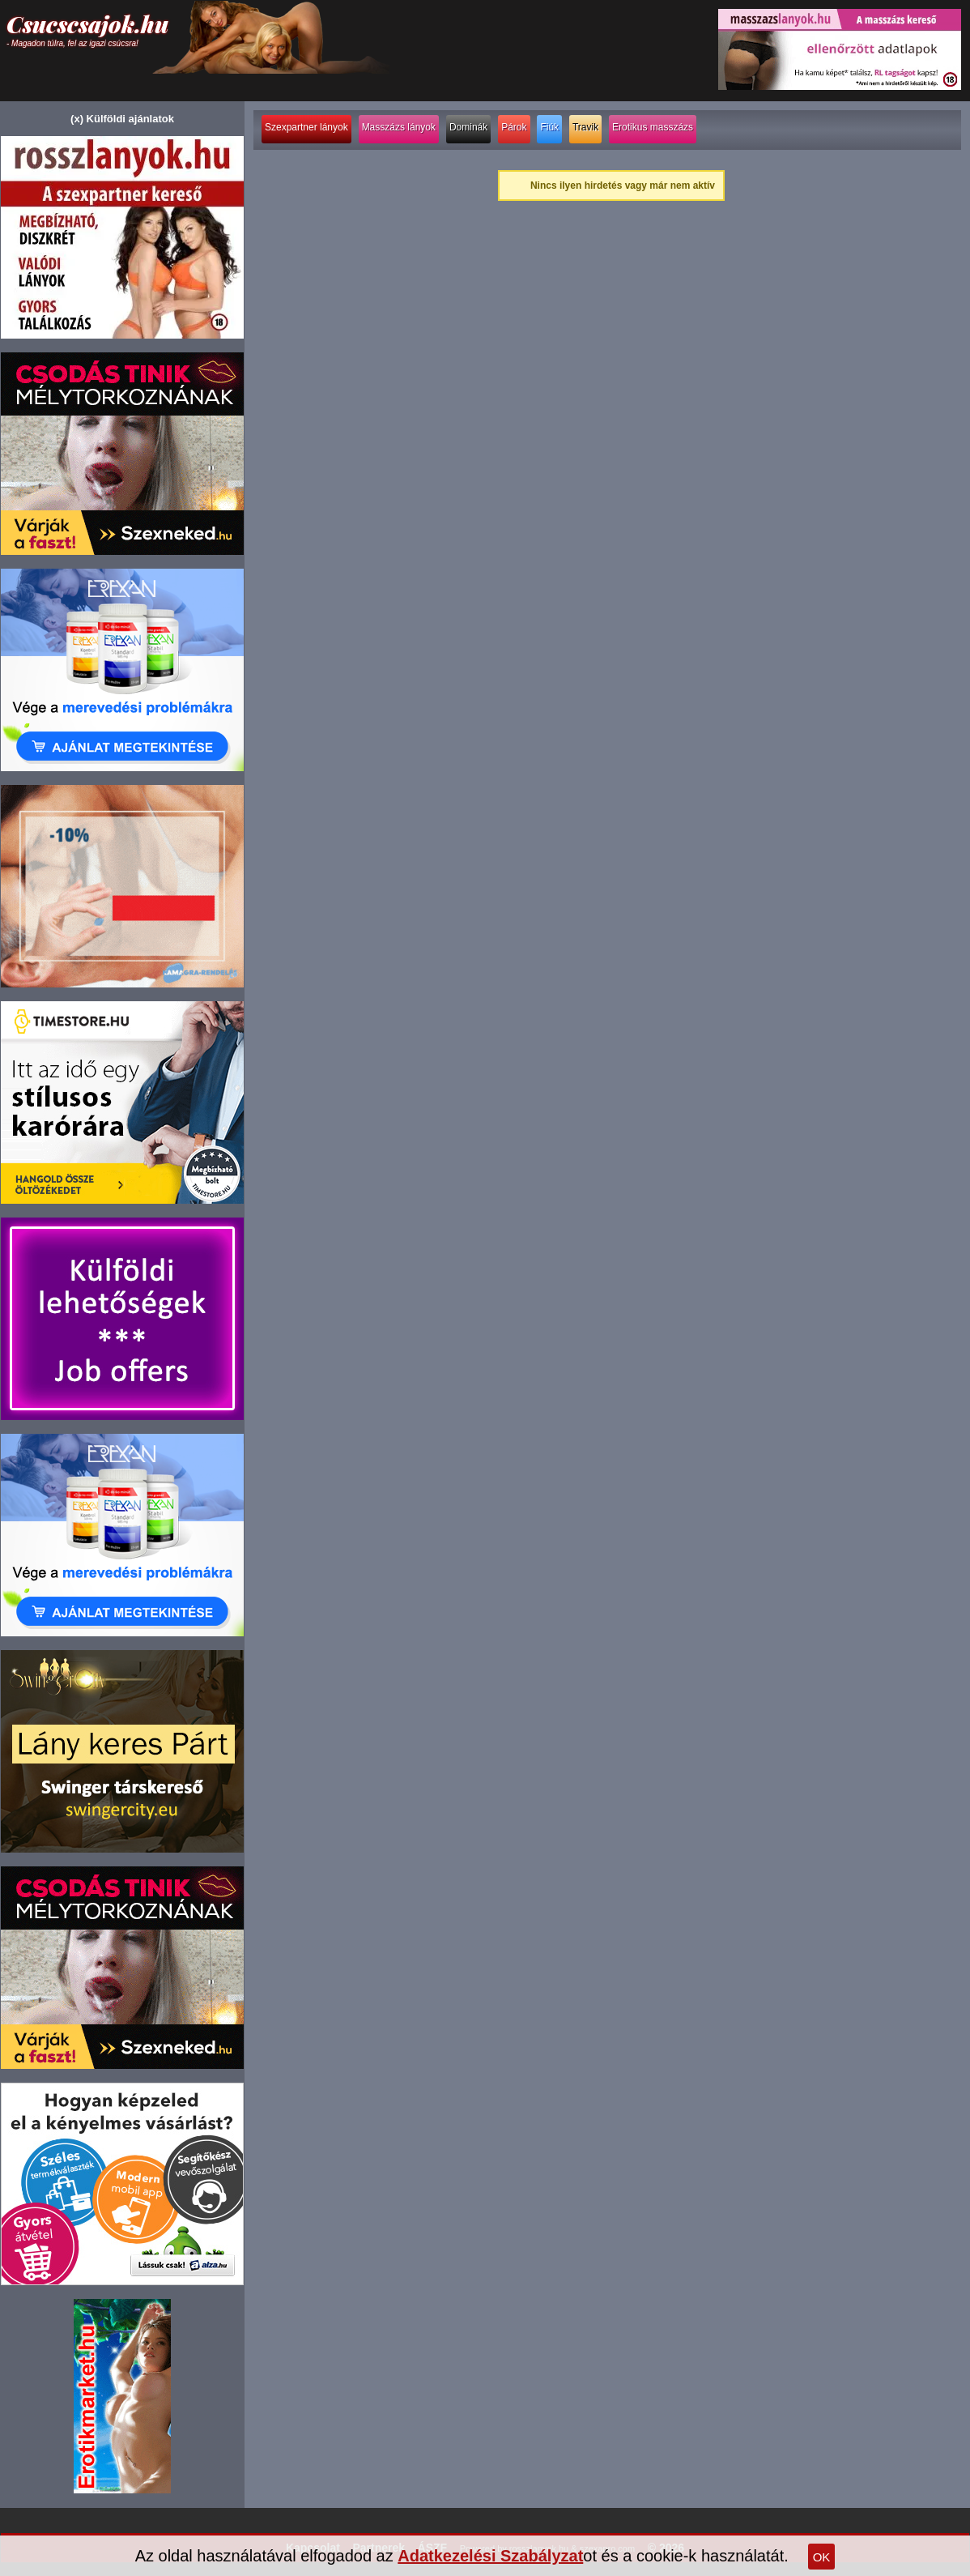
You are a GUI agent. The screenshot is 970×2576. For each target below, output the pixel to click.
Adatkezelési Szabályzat (490, 2556)
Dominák (468, 127)
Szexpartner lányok (306, 127)
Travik (585, 127)
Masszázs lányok (399, 127)
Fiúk (549, 127)
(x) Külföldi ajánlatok (122, 119)
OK (822, 2557)
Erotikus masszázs (652, 127)
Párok (513, 127)
